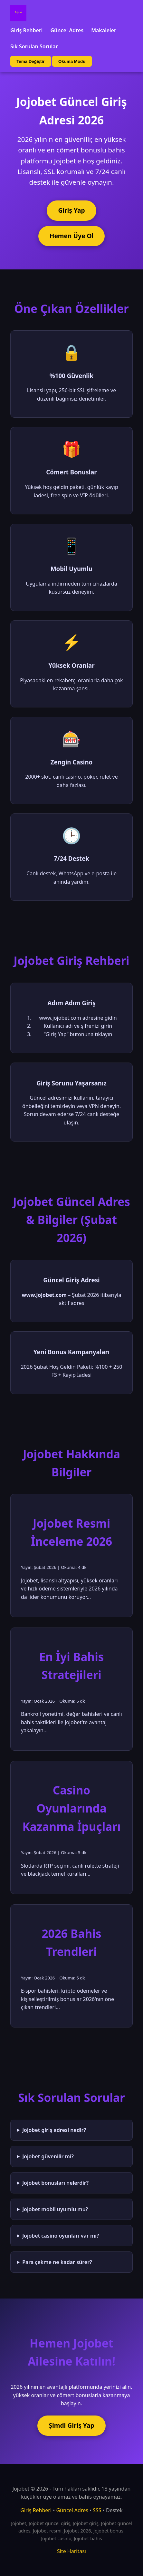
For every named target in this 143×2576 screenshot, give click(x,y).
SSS (97, 2510)
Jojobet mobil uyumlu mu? (55, 2209)
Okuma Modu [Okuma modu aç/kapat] (71, 61)
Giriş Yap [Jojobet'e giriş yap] (71, 210)
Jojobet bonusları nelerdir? (55, 2182)
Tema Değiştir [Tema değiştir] (30, 61)
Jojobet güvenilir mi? (48, 2156)
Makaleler (103, 30)
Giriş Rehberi (26, 30)
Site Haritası (71, 2551)
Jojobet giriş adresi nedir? (54, 2130)
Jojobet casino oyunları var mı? (60, 2235)
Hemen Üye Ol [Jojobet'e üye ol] (72, 235)
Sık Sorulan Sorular (34, 46)
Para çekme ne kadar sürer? (57, 2262)
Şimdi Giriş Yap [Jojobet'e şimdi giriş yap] (71, 2425)
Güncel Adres (66, 30)
